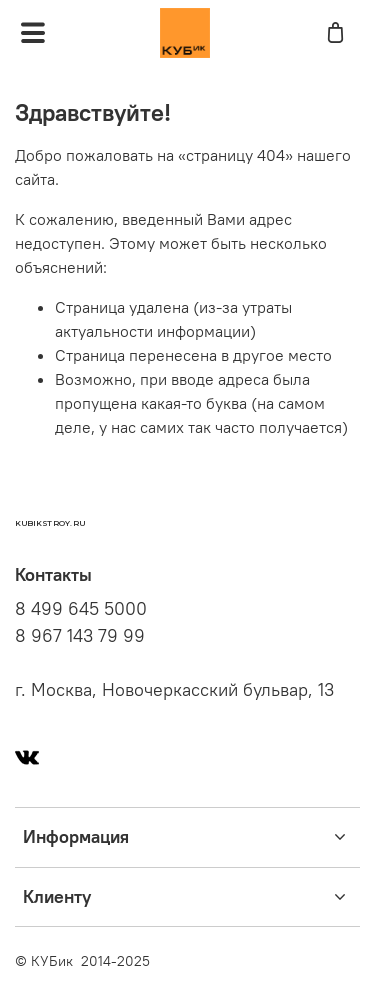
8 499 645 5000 (81, 609)
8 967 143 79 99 (80, 636)
